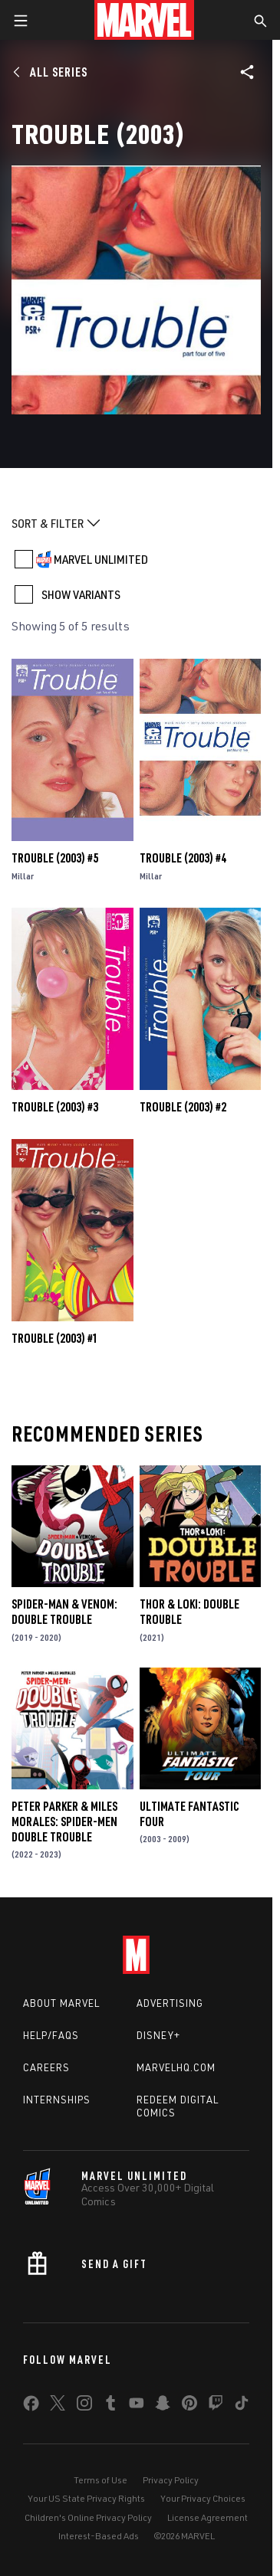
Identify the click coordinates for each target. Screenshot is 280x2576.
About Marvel (61, 2003)
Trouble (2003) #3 (55, 1107)
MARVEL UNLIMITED (101, 559)
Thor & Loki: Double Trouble (189, 1611)
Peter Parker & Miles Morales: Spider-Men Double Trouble (64, 1821)
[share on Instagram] (84, 2406)
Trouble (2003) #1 (55, 1338)
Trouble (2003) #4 (183, 858)
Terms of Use (100, 2480)
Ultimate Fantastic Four (189, 1814)
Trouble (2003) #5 (55, 858)
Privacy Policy (171, 2480)
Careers (46, 2067)
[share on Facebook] (31, 2406)
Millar (23, 876)
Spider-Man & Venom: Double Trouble (64, 1611)
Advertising (170, 2003)
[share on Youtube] (136, 2406)
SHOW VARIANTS (80, 594)
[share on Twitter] (57, 2406)
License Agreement (207, 2517)
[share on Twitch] (215, 2406)
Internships (57, 2099)
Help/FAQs (51, 2035)
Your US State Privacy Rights (86, 2498)
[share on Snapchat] (162, 2406)
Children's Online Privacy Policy (88, 2517)
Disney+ (158, 2035)
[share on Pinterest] (189, 2406)
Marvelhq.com (176, 2067)
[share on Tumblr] (110, 2406)
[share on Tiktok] (241, 2406)
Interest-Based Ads (98, 2536)
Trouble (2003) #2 (183, 1107)
